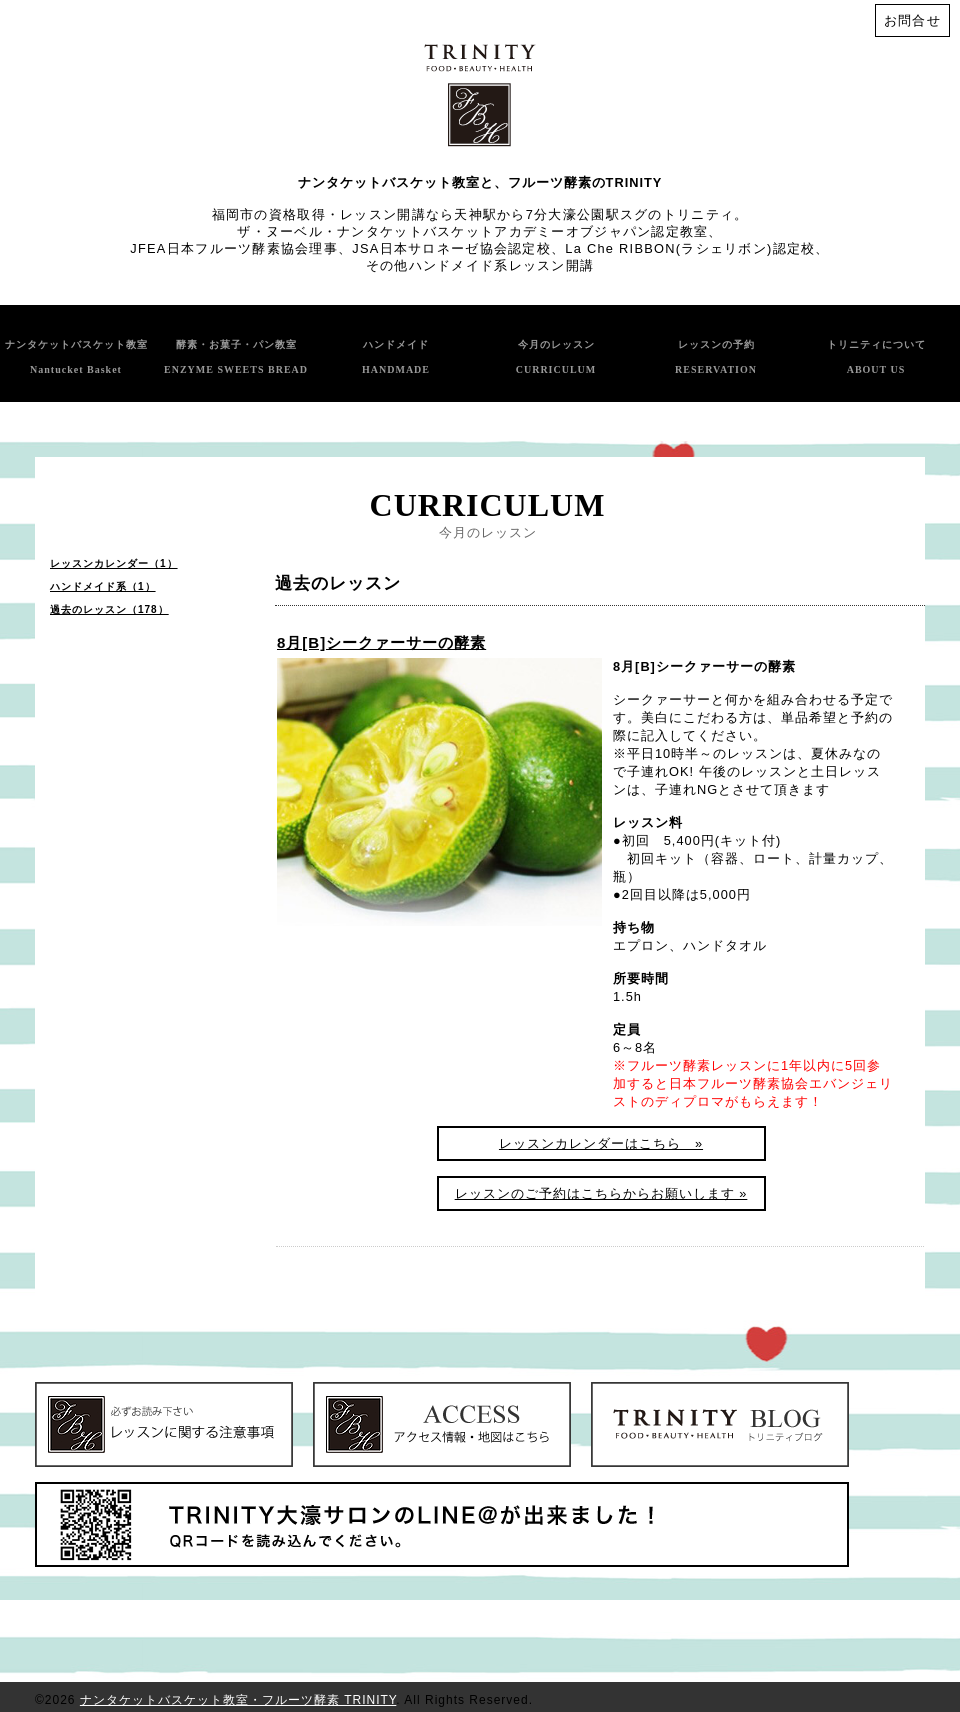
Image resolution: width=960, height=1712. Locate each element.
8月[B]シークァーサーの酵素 (381, 642)
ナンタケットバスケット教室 (76, 357)
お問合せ (912, 20)
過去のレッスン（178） (109, 609)
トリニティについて (876, 357)
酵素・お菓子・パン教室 (236, 357)
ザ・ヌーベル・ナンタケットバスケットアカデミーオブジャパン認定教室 (472, 231)
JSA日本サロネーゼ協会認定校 (451, 248)
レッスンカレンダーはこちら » (601, 1143)
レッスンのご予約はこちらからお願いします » (601, 1193)
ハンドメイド (396, 357)
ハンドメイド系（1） (103, 586)
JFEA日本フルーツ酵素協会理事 (234, 248)
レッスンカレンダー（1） (114, 563)
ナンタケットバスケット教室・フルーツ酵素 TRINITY (238, 1700)
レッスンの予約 (716, 357)
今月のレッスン (556, 357)
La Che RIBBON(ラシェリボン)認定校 (690, 248)
